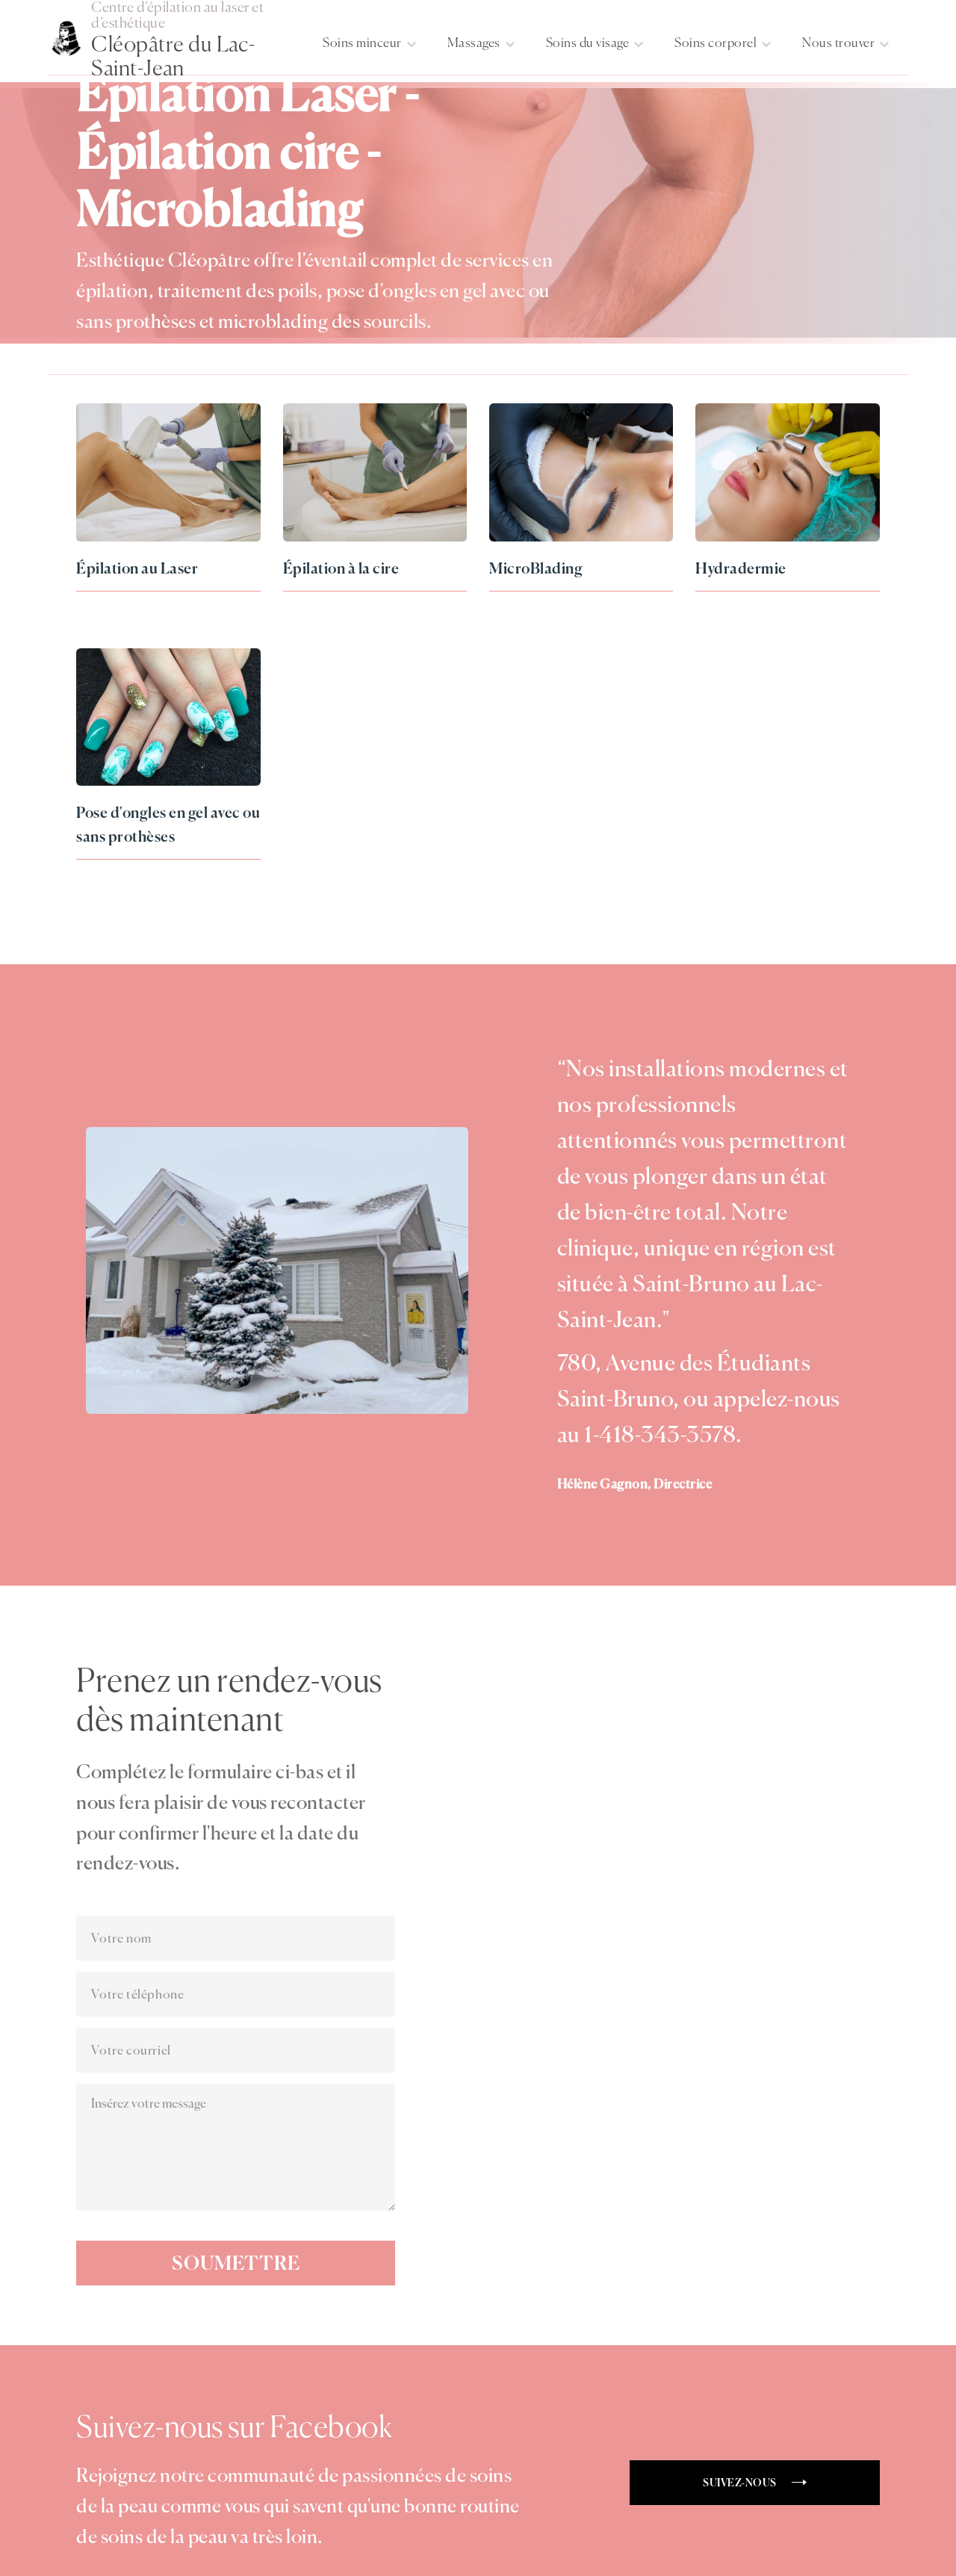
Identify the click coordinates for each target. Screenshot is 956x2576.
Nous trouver (838, 42)
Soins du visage (588, 42)
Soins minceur (362, 42)
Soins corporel (715, 42)
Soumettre (236, 2263)
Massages (473, 42)
